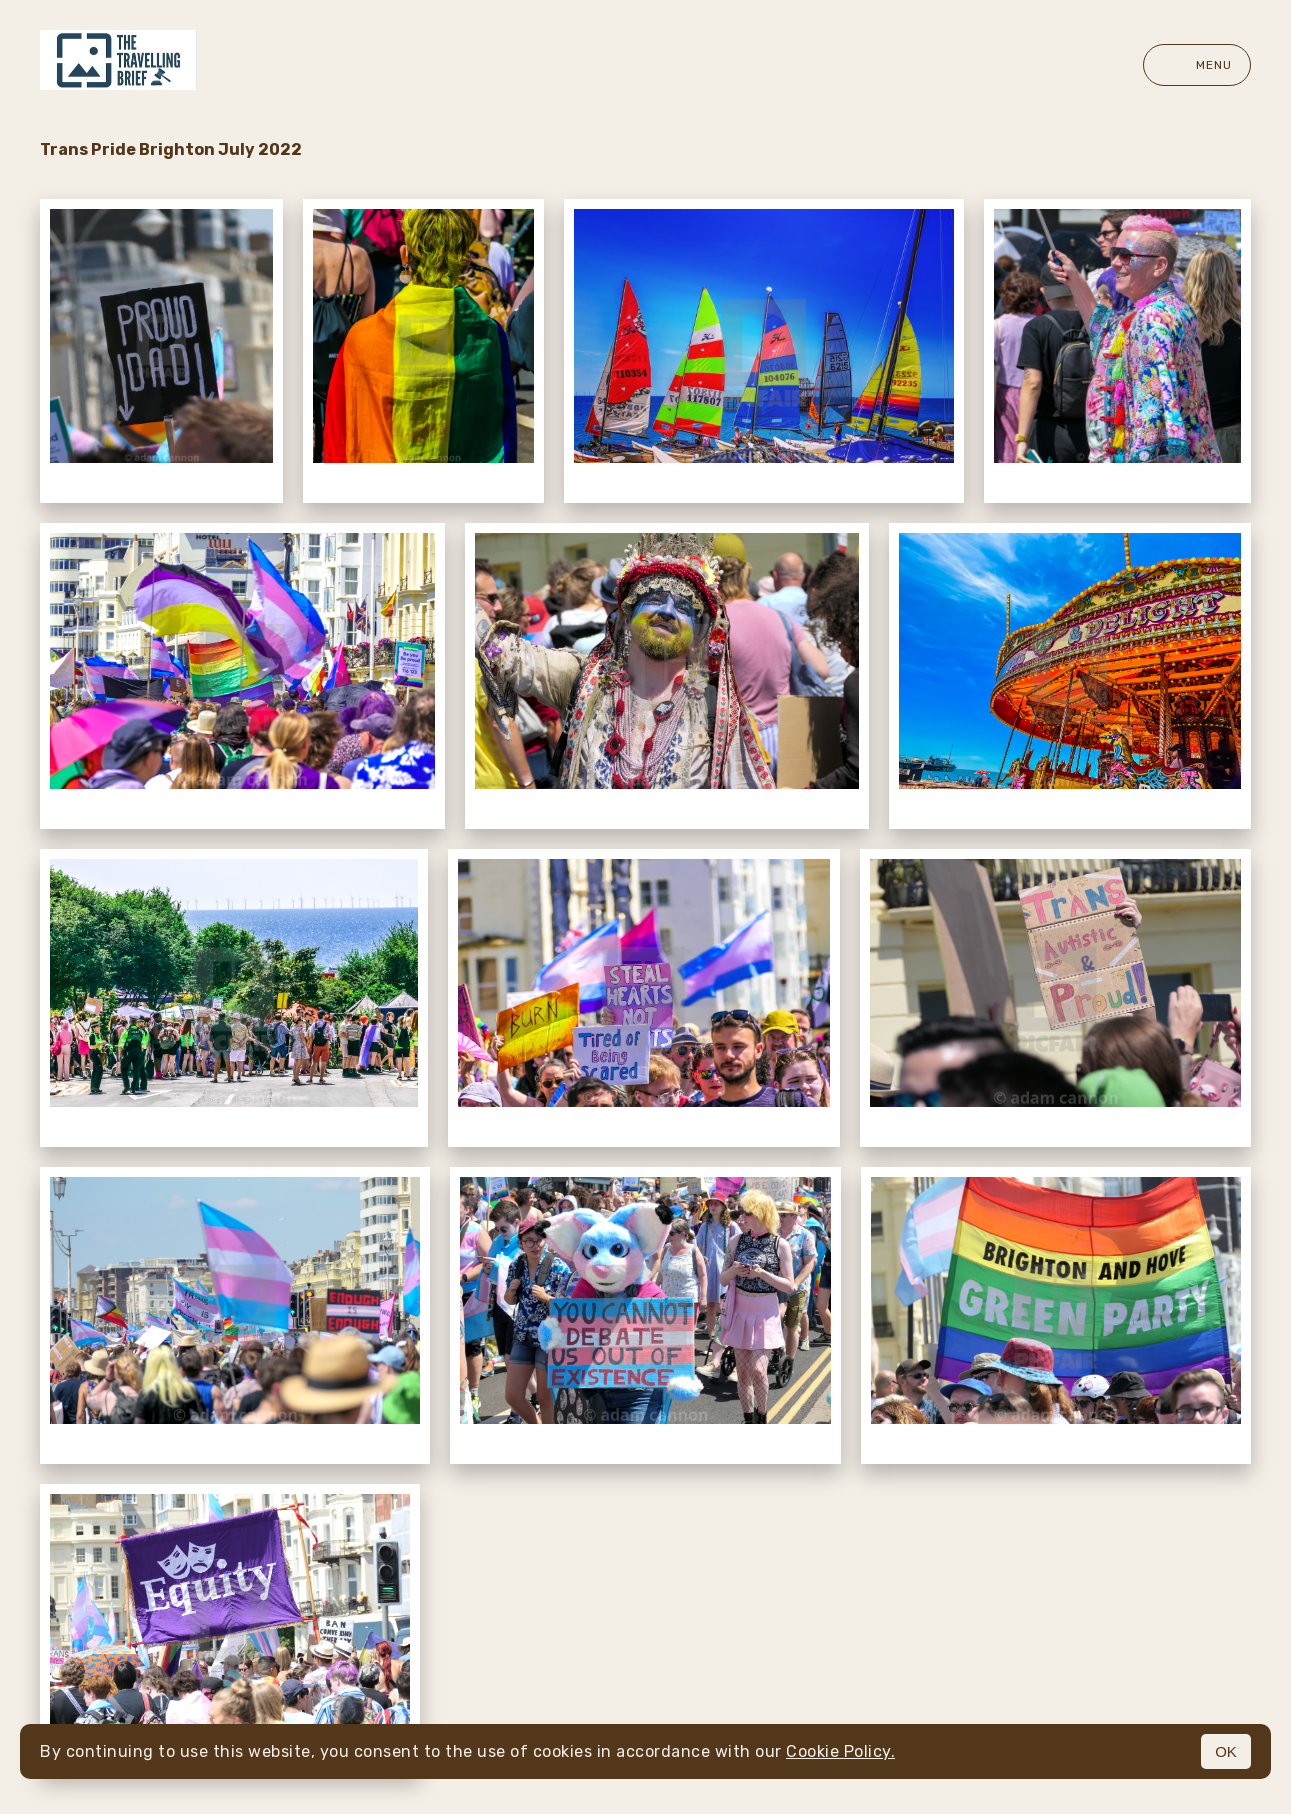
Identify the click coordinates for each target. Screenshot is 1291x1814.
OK (1226, 1751)
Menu (1197, 65)
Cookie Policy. (840, 1751)
